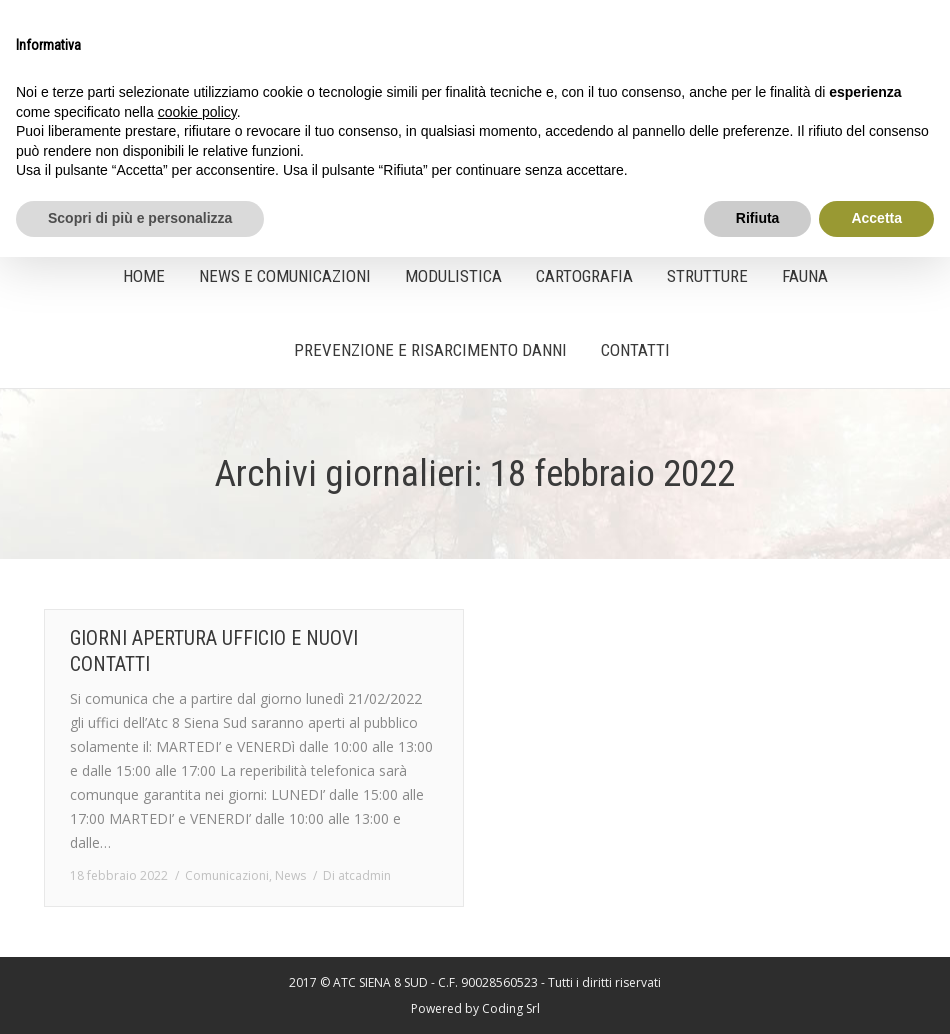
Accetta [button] (876, 218)
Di (357, 875)
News (290, 875)
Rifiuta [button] (758, 218)
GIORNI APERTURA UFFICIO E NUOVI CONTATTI (214, 651)
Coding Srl (511, 1008)
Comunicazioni (227, 875)
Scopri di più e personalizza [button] (140, 218)
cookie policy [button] (197, 112)
